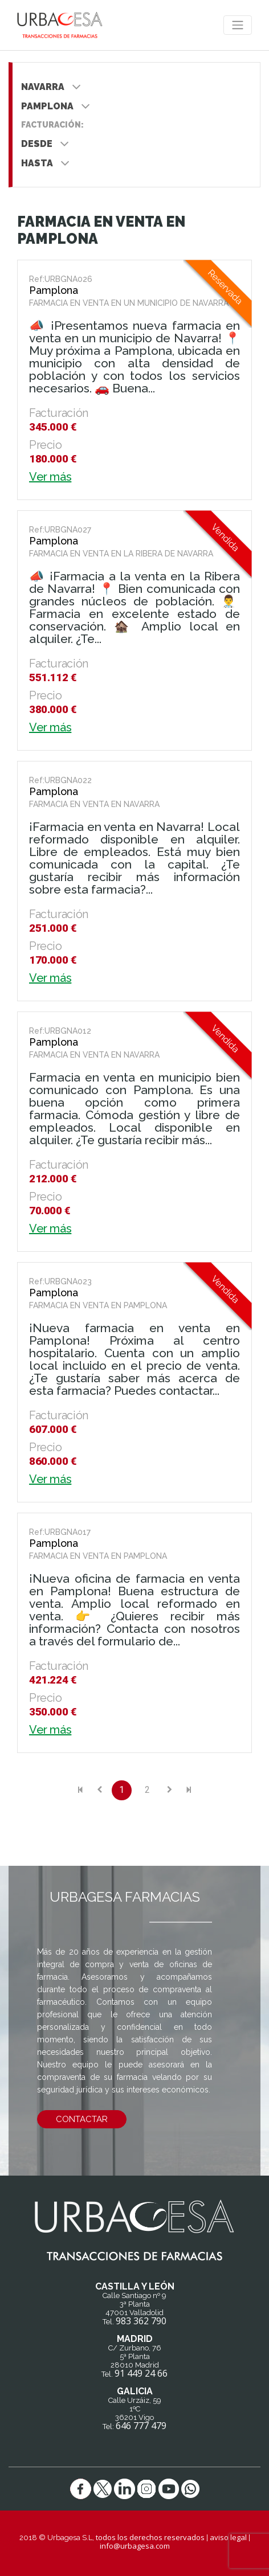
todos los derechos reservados (150, 2537)
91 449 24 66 (141, 2373)
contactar (82, 2119)
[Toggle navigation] (237, 25)
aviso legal (228, 2537)
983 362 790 (141, 2321)
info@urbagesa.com (135, 2546)
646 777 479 (141, 2425)
